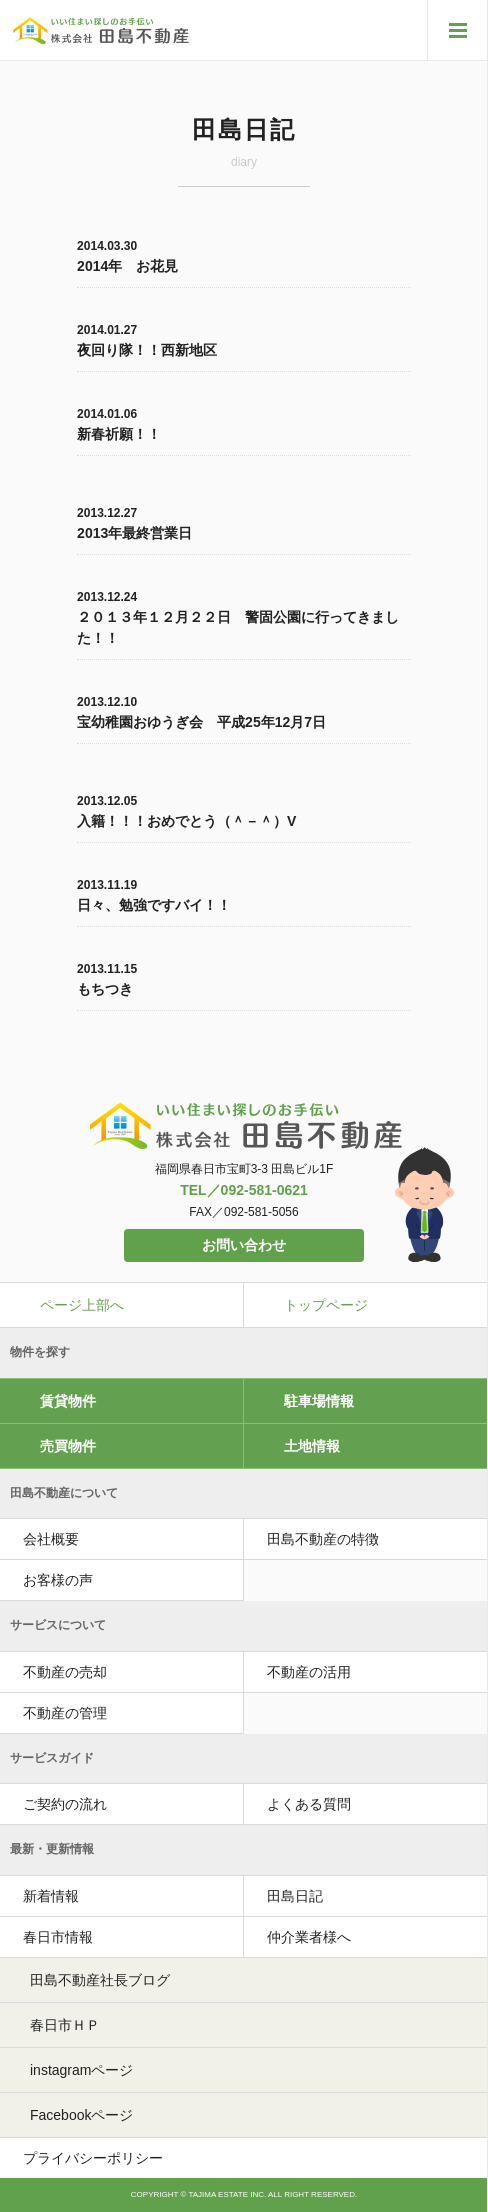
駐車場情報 (319, 1401)
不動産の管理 (65, 1713)
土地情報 (312, 1446)
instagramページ (81, 2070)
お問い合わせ (244, 1245)
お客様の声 (58, 1580)
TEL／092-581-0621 (244, 1190)
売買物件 (68, 1446)
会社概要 (51, 1539)
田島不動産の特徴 (323, 1539)
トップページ (326, 1305)
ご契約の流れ (65, 1804)
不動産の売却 (65, 1672)
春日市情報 (58, 1937)
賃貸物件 (68, 1401)
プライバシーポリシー (93, 2158)
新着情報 (51, 1896)
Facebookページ (81, 2115)
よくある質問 (309, 1804)
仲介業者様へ (309, 1937)
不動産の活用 (309, 1672)
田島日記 (295, 1896)
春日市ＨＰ (65, 2025)
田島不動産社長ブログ (100, 1980)
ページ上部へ (82, 1305)
